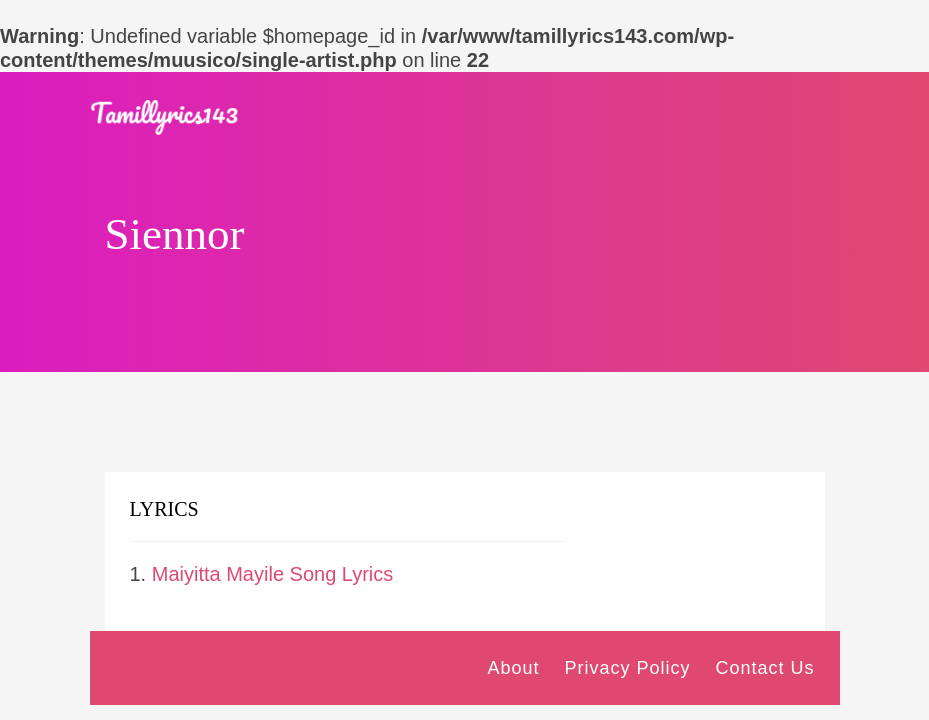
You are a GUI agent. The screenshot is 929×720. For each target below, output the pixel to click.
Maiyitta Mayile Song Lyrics (273, 574)
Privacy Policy (627, 668)
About (513, 668)
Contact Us (764, 668)
